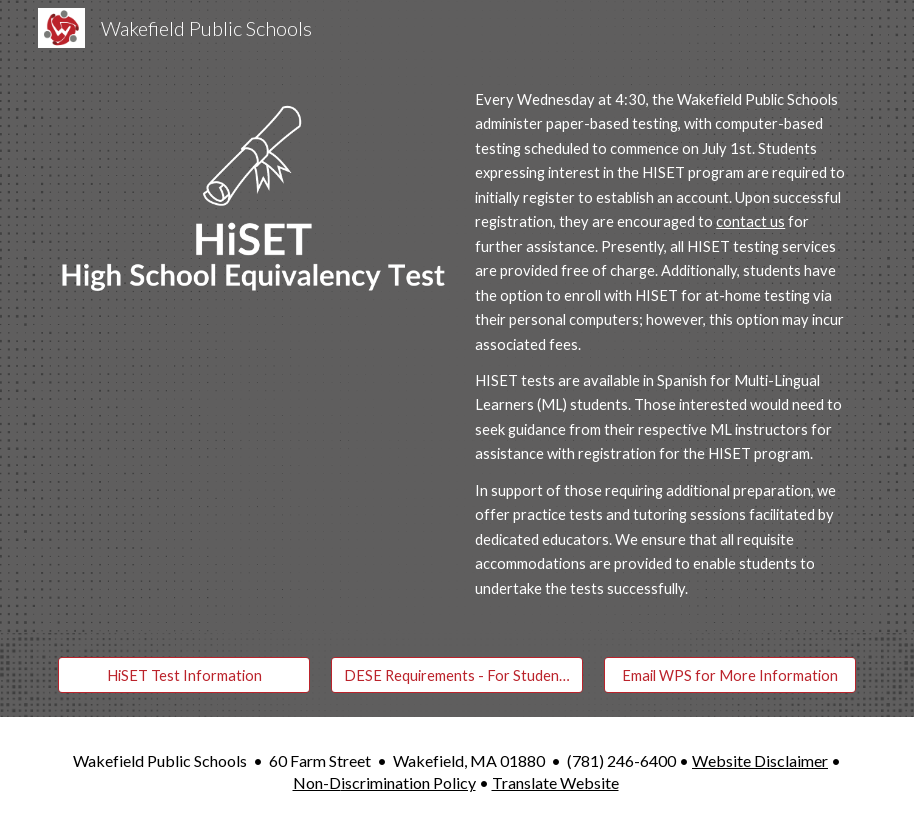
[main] (661, 344)
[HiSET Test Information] (184, 675)
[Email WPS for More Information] (730, 675)
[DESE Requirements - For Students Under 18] (457, 675)
